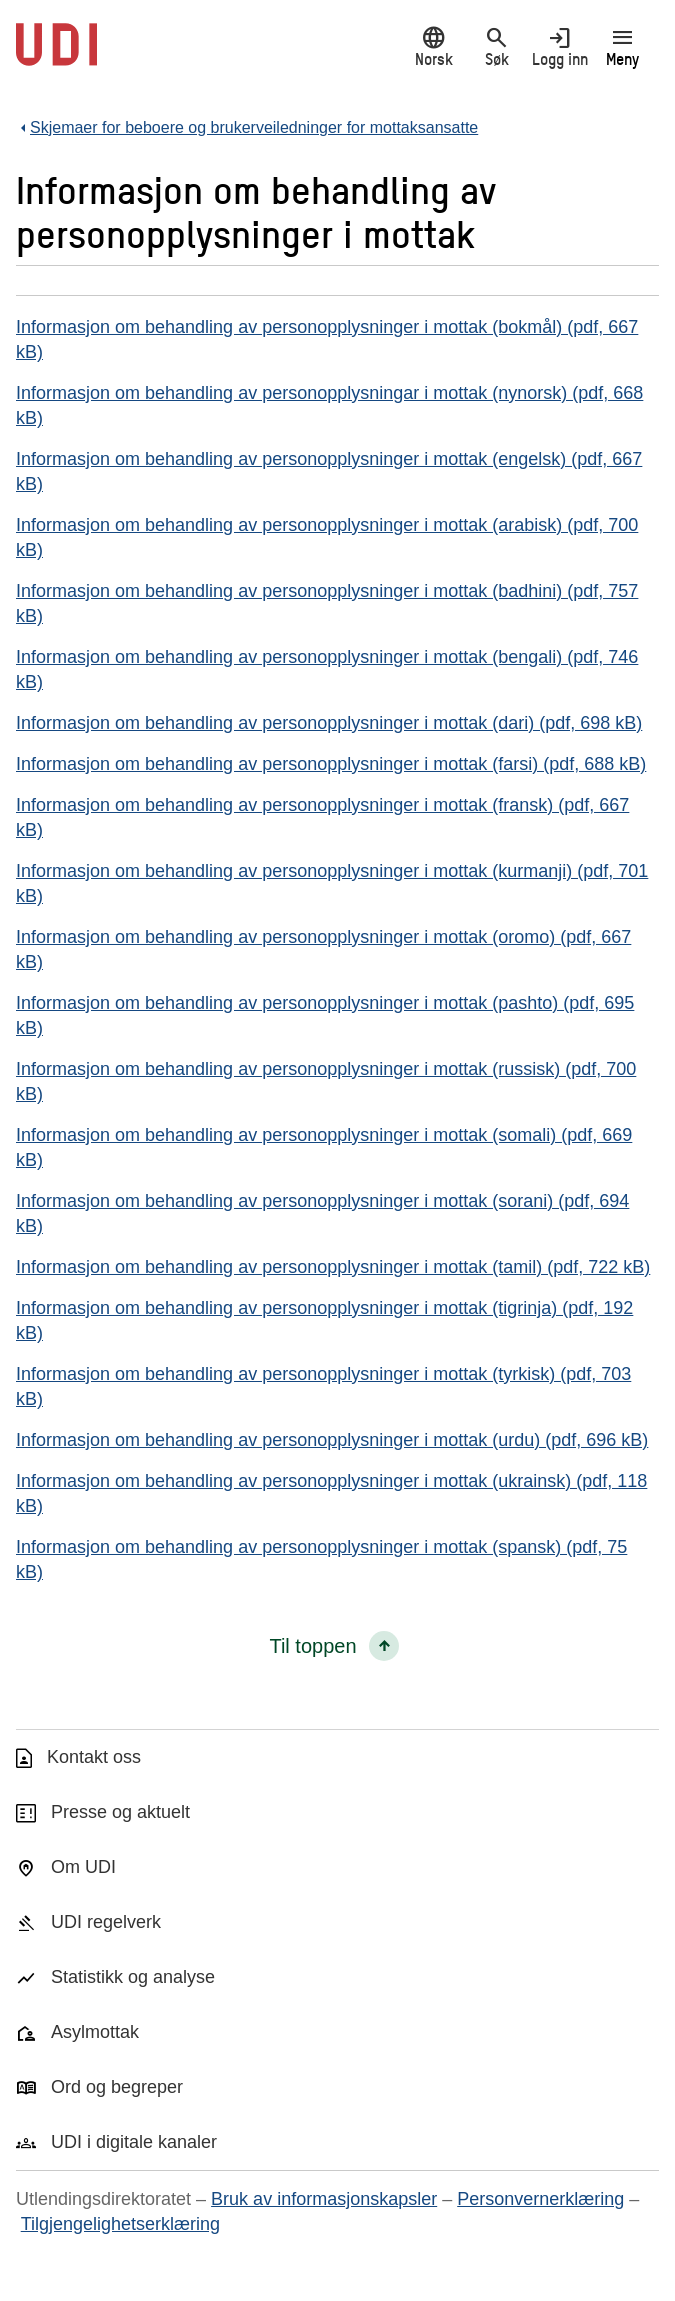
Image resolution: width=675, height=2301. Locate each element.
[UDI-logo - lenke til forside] (56, 55)
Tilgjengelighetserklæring (120, 2224)
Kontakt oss (94, 1757)
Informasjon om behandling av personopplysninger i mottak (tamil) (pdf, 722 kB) (333, 1267)
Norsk (433, 46)
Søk (496, 46)
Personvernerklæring (540, 2199)
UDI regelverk (106, 1922)
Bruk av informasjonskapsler (324, 2199)
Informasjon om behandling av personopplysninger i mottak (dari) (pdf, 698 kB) (329, 723)
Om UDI (83, 1867)
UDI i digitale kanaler (134, 2142)
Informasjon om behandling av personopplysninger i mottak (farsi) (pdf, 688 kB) (331, 764)
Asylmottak (95, 2032)
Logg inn (559, 46)
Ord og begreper (117, 2087)
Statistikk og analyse (133, 1977)
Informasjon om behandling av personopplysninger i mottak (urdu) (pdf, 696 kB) (332, 1440)
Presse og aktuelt (120, 1812)
